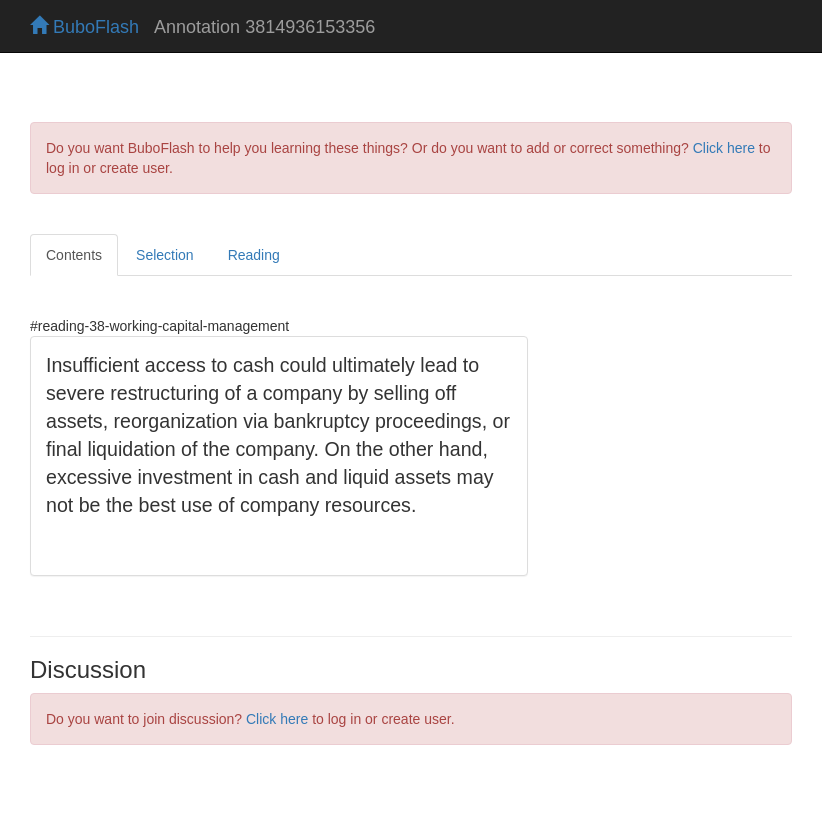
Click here (724, 148)
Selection (165, 255)
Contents (74, 255)
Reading (254, 255)
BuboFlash (84, 27)
